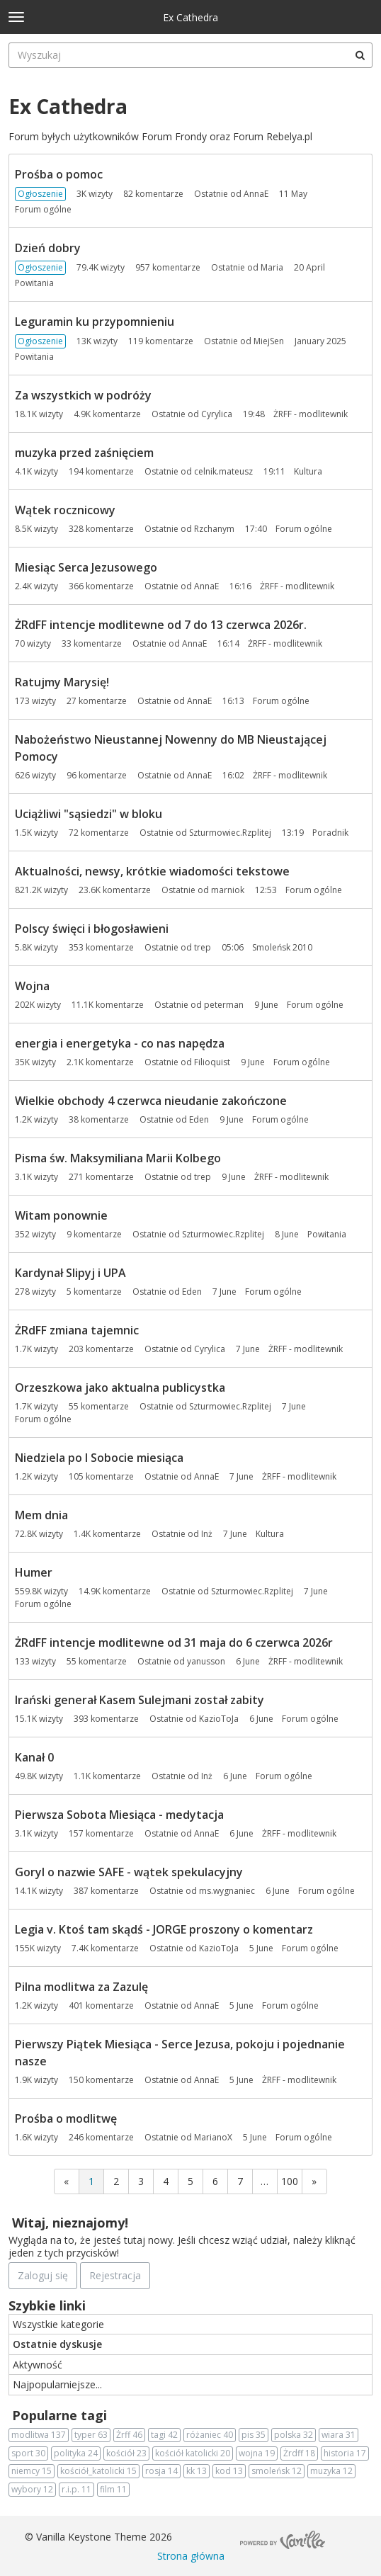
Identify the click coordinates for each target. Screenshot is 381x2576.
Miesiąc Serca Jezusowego (86, 567)
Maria (272, 267)
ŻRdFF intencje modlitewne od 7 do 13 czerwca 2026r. (161, 624)
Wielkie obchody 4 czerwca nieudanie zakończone (151, 1100)
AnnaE (256, 194)
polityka (76, 2453)
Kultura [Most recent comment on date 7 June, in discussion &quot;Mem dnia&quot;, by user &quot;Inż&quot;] (270, 1534)
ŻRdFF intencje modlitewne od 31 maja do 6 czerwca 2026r (174, 1642)
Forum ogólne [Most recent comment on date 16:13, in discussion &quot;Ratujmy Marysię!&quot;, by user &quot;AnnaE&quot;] (281, 701)
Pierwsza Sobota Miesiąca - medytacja (119, 1814)
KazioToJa (219, 1719)
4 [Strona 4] (166, 2181)
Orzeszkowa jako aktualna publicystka (120, 1387)
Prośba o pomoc (59, 174)
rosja (161, 2471)
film (113, 2489)
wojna (257, 2453)
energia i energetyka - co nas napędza (119, 1043)
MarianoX (213, 2137)
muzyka (331, 2471)
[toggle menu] (16, 17)
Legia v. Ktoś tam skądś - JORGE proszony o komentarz (164, 1929)
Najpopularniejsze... (57, 2384)
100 (289, 2181)
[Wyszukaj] (360, 55)
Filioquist (212, 1062)
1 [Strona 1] (91, 2181)
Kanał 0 (34, 1757)
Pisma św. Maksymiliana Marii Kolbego (118, 1158)
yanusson (206, 1661)
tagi (164, 2435)
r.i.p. (76, 2489)
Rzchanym (214, 529)
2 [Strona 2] (116, 2181)
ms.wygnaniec (227, 1891)
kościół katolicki (192, 2453)
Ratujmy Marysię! (62, 682)
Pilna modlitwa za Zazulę (81, 1987)
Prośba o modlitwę (66, 2118)
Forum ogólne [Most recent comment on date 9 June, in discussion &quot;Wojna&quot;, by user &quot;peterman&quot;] (315, 1005)
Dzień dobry (48, 248)
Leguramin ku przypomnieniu (94, 321)
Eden (199, 1119)
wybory (32, 2489)
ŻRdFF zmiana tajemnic (77, 1330)
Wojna (32, 986)
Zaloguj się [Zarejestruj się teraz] (43, 2275)
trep (202, 947)
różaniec (209, 2435)
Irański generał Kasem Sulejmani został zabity (139, 1700)
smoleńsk (276, 2471)
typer (91, 2435)
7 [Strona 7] (240, 2181)
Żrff (129, 2435)
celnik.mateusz (223, 471)
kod (229, 2471)
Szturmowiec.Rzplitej (230, 833)
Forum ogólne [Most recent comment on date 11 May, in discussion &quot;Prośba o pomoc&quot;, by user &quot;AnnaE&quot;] (43, 209)
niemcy (31, 2471)
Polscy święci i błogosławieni (92, 928)
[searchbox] (190, 55)
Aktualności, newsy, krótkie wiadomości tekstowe (152, 871)
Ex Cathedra (190, 17)
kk (196, 2471)
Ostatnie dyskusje (57, 2344)
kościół (126, 2453)
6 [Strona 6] (215, 2181)
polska (293, 2435)
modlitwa (38, 2435)
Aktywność (37, 2364)
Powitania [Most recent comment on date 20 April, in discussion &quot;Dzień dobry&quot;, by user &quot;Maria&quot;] (34, 283)
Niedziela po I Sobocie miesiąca (99, 1457)
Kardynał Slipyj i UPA (70, 1273)
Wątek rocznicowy (65, 510)
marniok (227, 890)
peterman (224, 1005)
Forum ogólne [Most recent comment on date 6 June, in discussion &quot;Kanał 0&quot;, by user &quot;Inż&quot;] (284, 1776)
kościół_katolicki (98, 2471)
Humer (33, 1572)
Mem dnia (41, 1515)
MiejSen (269, 341)
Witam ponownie (61, 1215)
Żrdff (299, 2453)
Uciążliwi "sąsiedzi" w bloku (88, 814)
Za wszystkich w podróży (83, 395)
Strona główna (190, 2556)
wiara (339, 2435)
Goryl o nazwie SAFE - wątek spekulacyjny (129, 1872)
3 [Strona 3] (141, 2181)
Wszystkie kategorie (58, 2324)
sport (28, 2453)
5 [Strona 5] (190, 2181)
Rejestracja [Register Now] (115, 2275)
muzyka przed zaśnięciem (84, 452)
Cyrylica (216, 414)
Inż (206, 1534)
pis (253, 2435)
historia (345, 2453)
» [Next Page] (314, 2181)
